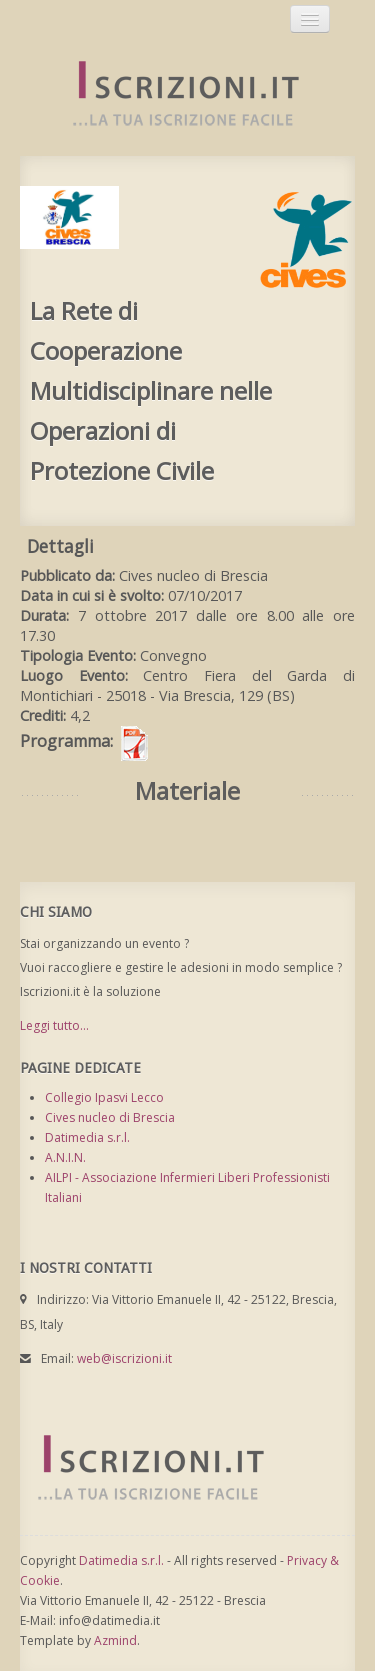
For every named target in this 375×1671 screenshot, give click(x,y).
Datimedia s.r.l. (87, 1137)
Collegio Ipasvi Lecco (104, 1097)
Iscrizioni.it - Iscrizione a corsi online (175, 94)
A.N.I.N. (65, 1157)
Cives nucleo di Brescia (110, 1117)
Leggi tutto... (54, 1025)
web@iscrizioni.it (124, 1358)
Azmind (115, 1640)
